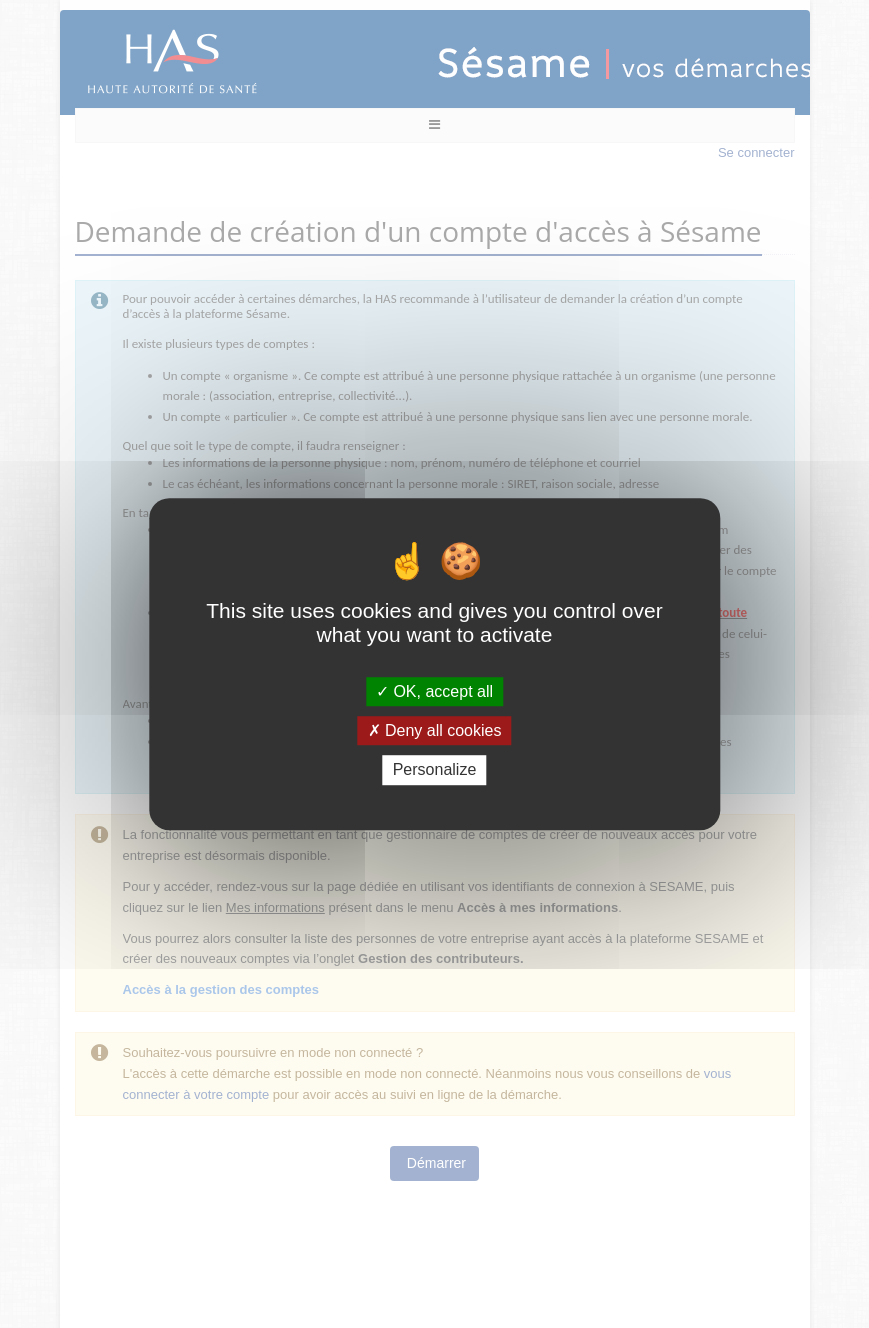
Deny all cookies (435, 730)
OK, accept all (434, 691)
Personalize (435, 770)
